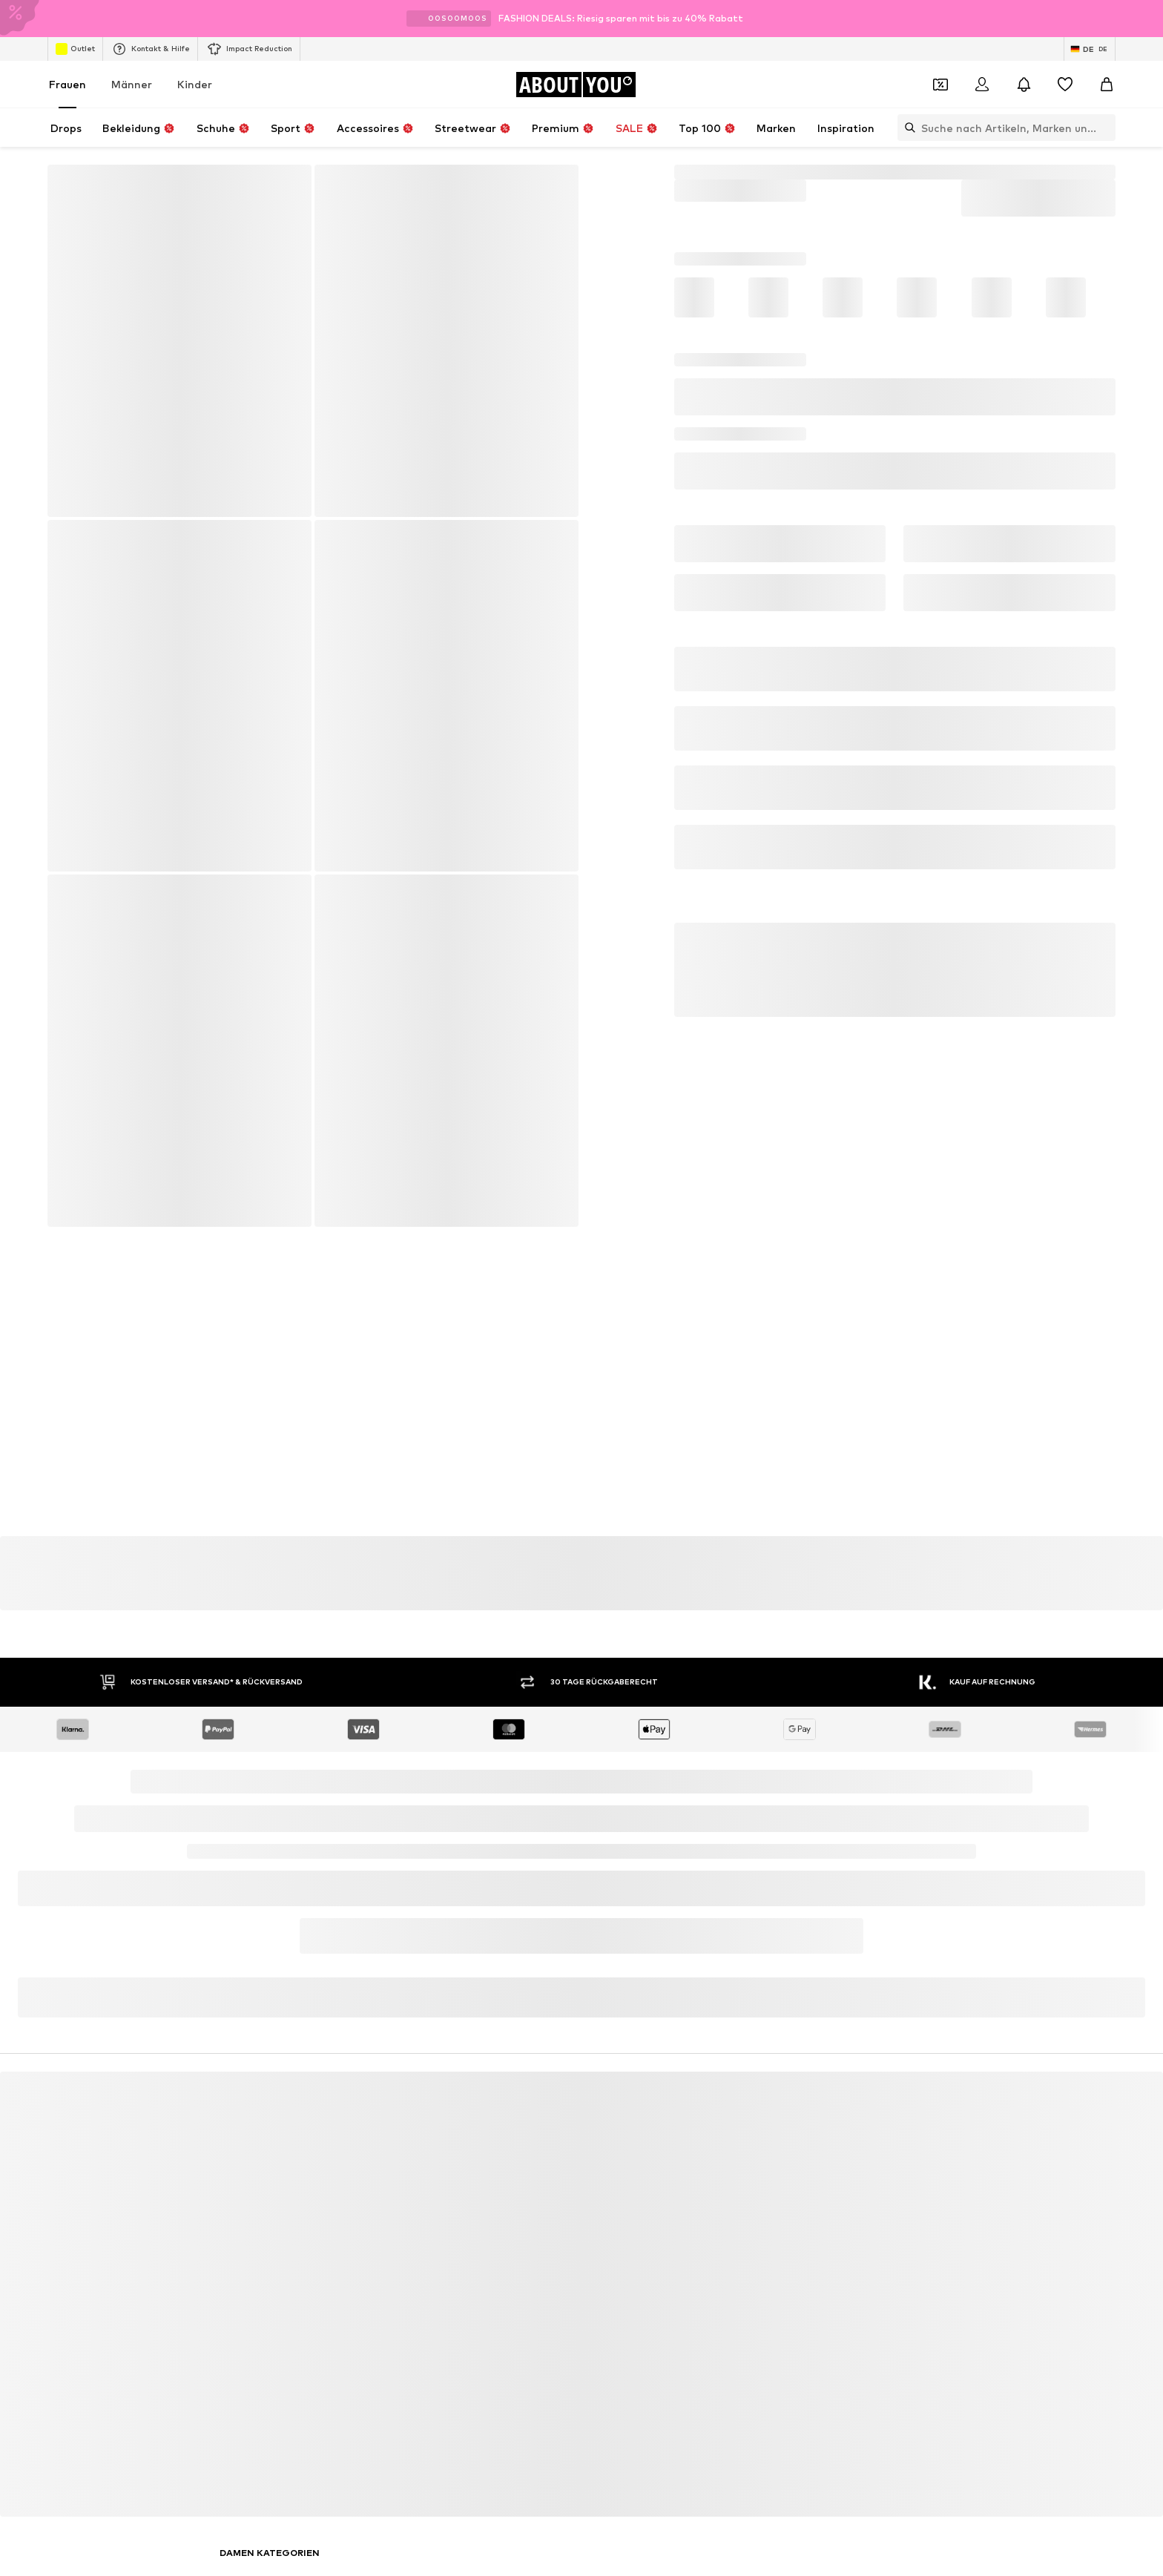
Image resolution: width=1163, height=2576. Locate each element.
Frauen (67, 84)
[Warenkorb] (1107, 84)
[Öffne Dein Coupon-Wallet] (940, 84)
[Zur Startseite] (575, 84)
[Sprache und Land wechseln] (1089, 49)
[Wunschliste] (1065, 84)
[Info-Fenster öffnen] (1146, 18)
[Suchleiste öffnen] (906, 127)
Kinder (194, 84)
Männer (131, 84)
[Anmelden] (982, 84)
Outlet (75, 49)
